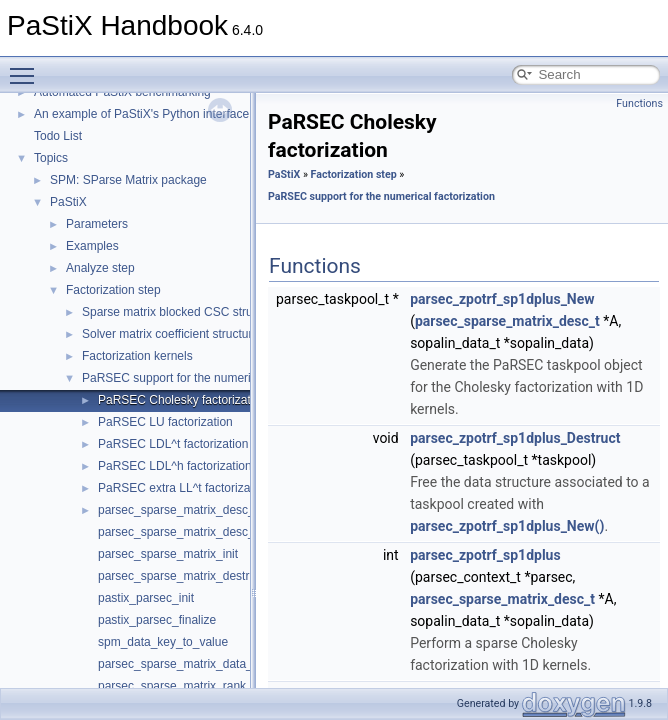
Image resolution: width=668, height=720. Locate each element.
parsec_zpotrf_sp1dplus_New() (507, 526)
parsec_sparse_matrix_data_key (184, 664)
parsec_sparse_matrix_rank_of (180, 686)
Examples (92, 246)
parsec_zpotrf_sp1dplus (485, 555)
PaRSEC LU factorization (165, 422)
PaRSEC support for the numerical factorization (208, 378)
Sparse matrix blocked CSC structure (180, 312)
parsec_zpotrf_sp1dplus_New (502, 299)
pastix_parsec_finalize (157, 620)
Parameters (97, 224)
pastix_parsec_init (146, 598)
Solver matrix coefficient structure (170, 334)
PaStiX (68, 202)
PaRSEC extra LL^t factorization (184, 488)
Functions (639, 103)
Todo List (58, 136)
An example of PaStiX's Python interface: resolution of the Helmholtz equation (240, 114)
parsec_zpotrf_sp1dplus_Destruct (515, 438)
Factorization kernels (137, 356)
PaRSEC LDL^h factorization (175, 466)
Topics (51, 158)
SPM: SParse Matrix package (128, 180)
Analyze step (100, 268)
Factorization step (113, 290)
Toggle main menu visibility (27, 67)
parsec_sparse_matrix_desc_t (178, 532)
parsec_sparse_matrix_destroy (180, 576)
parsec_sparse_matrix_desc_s (179, 510)
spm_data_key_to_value (163, 642)
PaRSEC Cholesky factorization (182, 400)
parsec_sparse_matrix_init (168, 554)
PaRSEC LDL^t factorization (173, 444)
